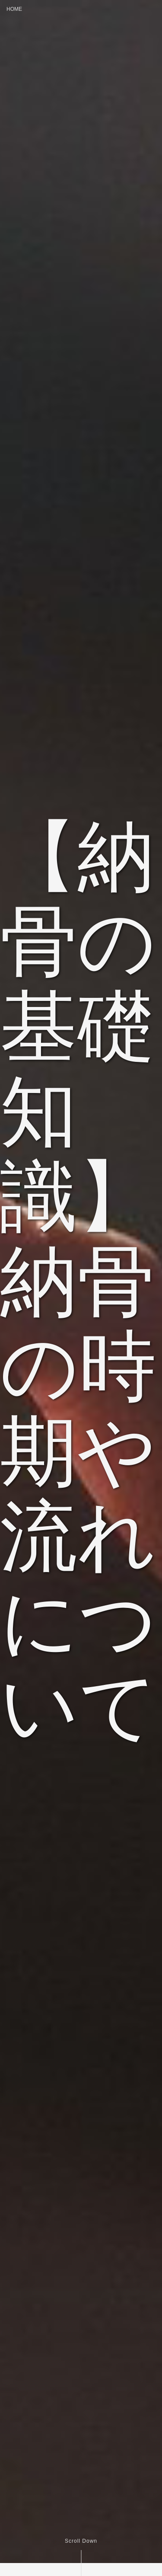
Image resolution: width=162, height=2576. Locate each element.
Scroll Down (81, 2541)
